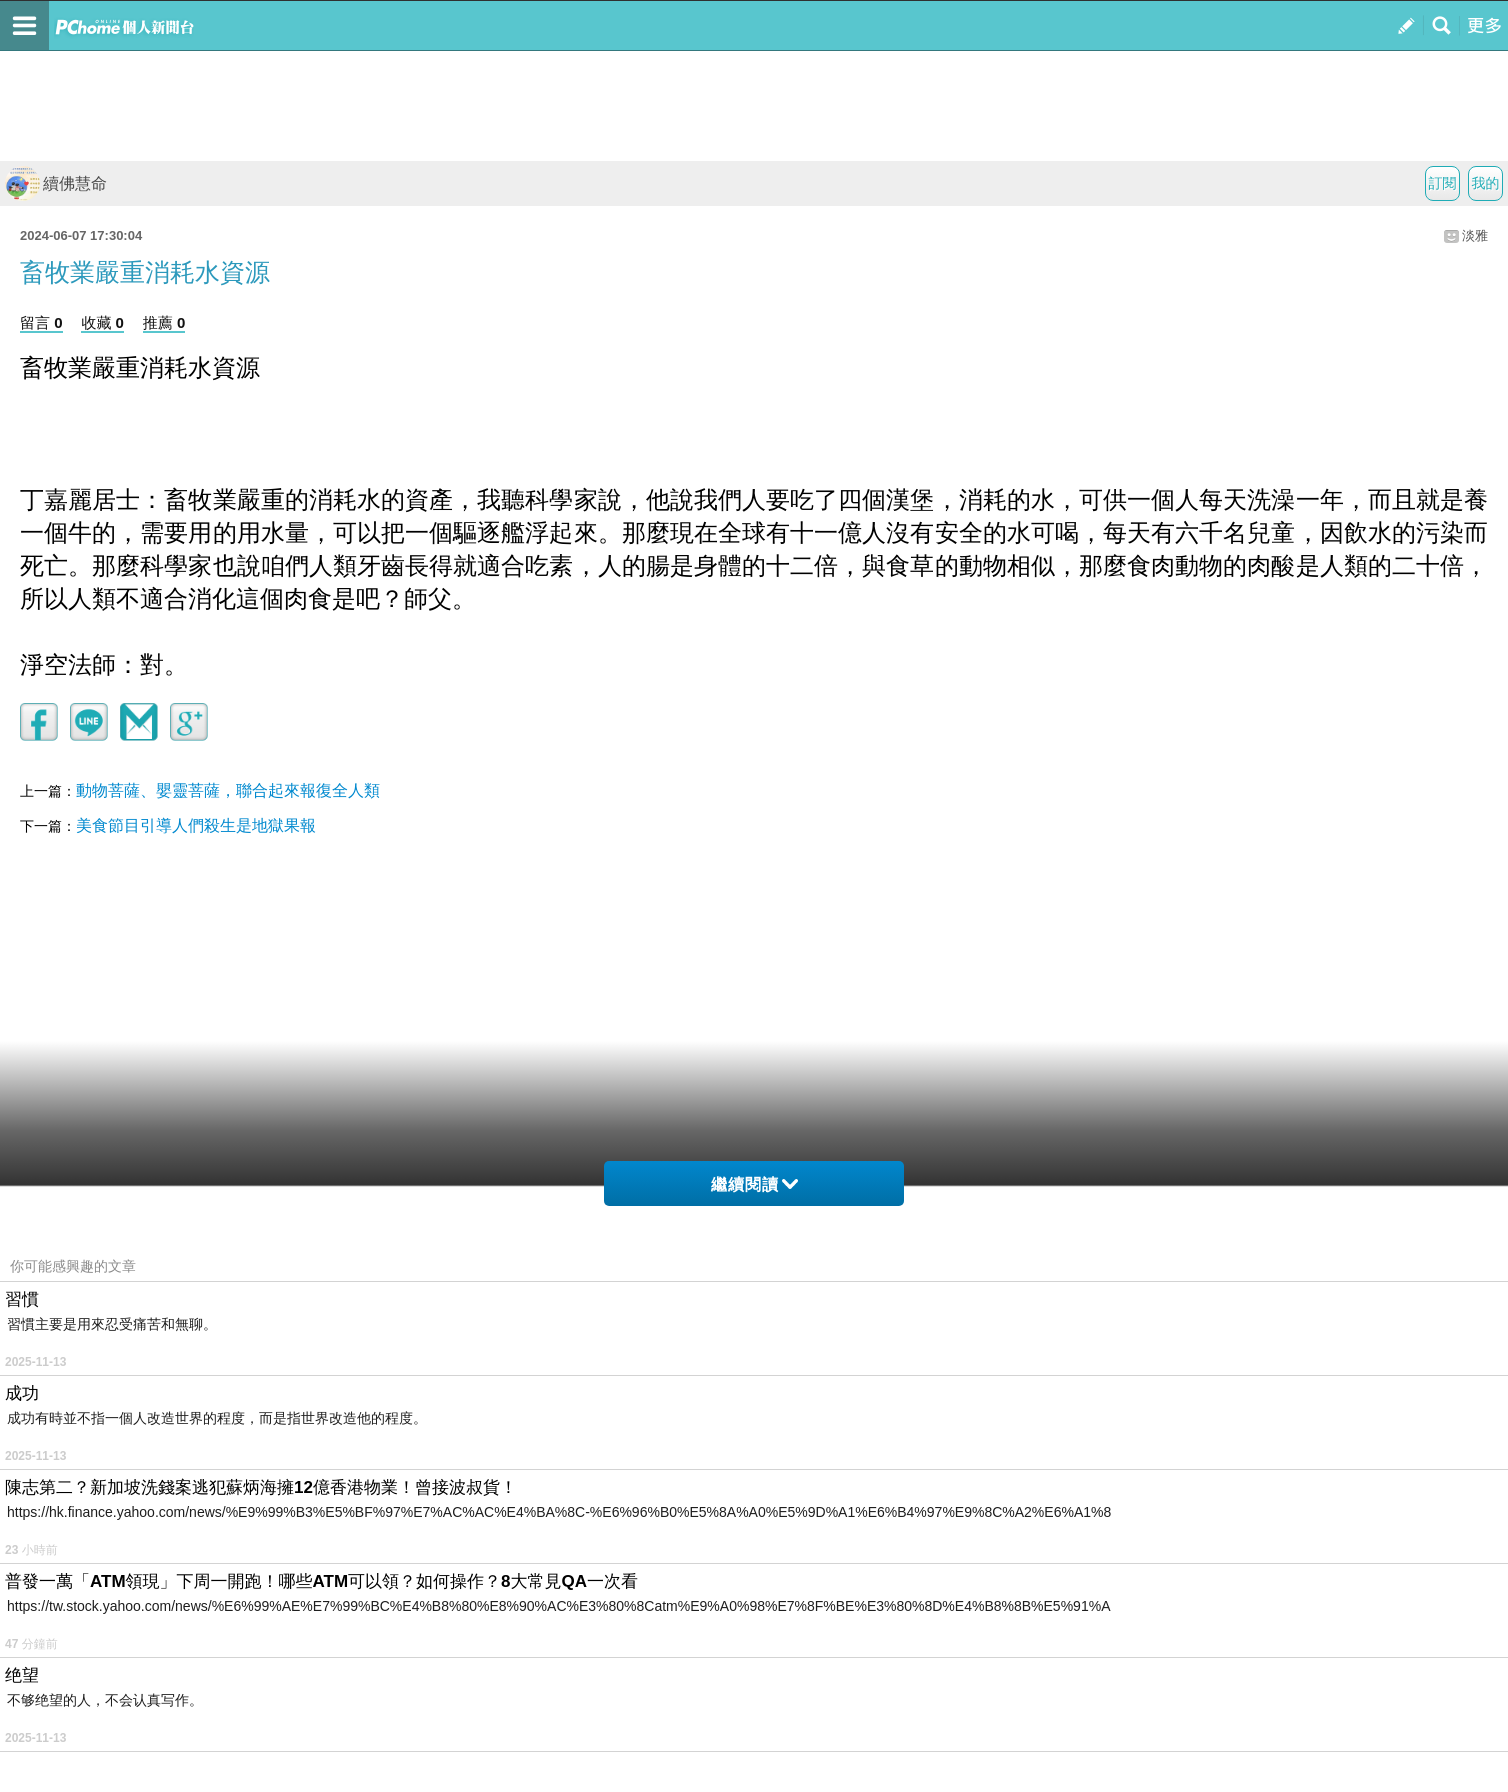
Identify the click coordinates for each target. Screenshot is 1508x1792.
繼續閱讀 (754, 1184)
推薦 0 (164, 322)
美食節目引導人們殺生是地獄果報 (196, 825)
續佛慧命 (56, 183)
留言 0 (41, 322)
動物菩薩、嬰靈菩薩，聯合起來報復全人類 (228, 790)
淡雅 (1475, 235)
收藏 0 (102, 322)
